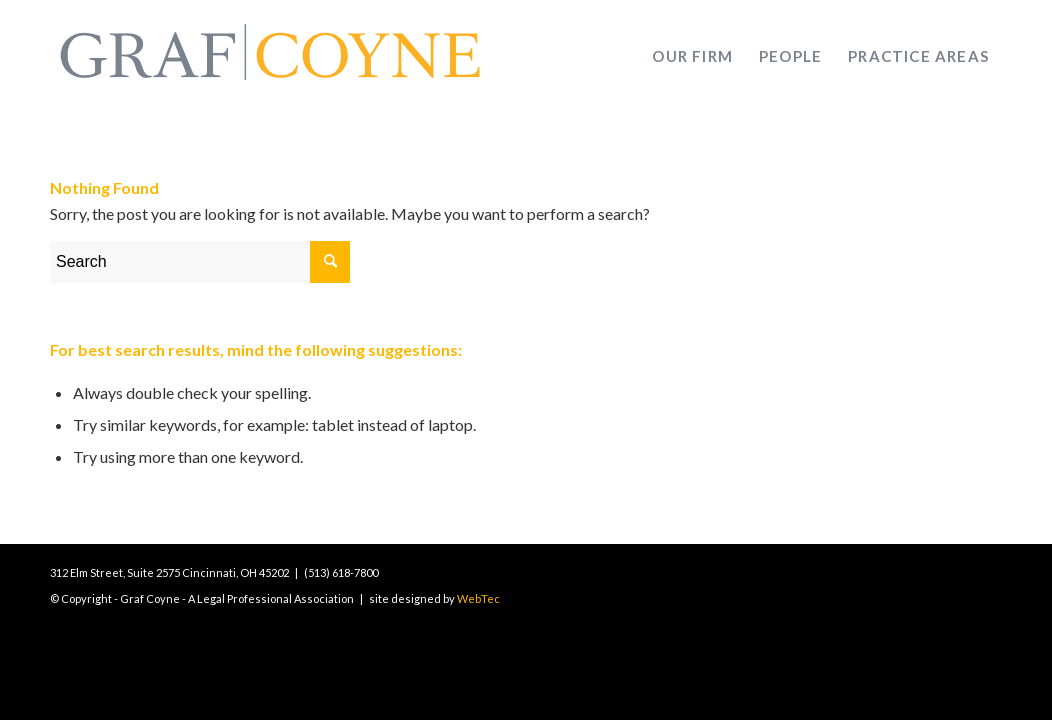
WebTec (478, 598)
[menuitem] (692, 56)
